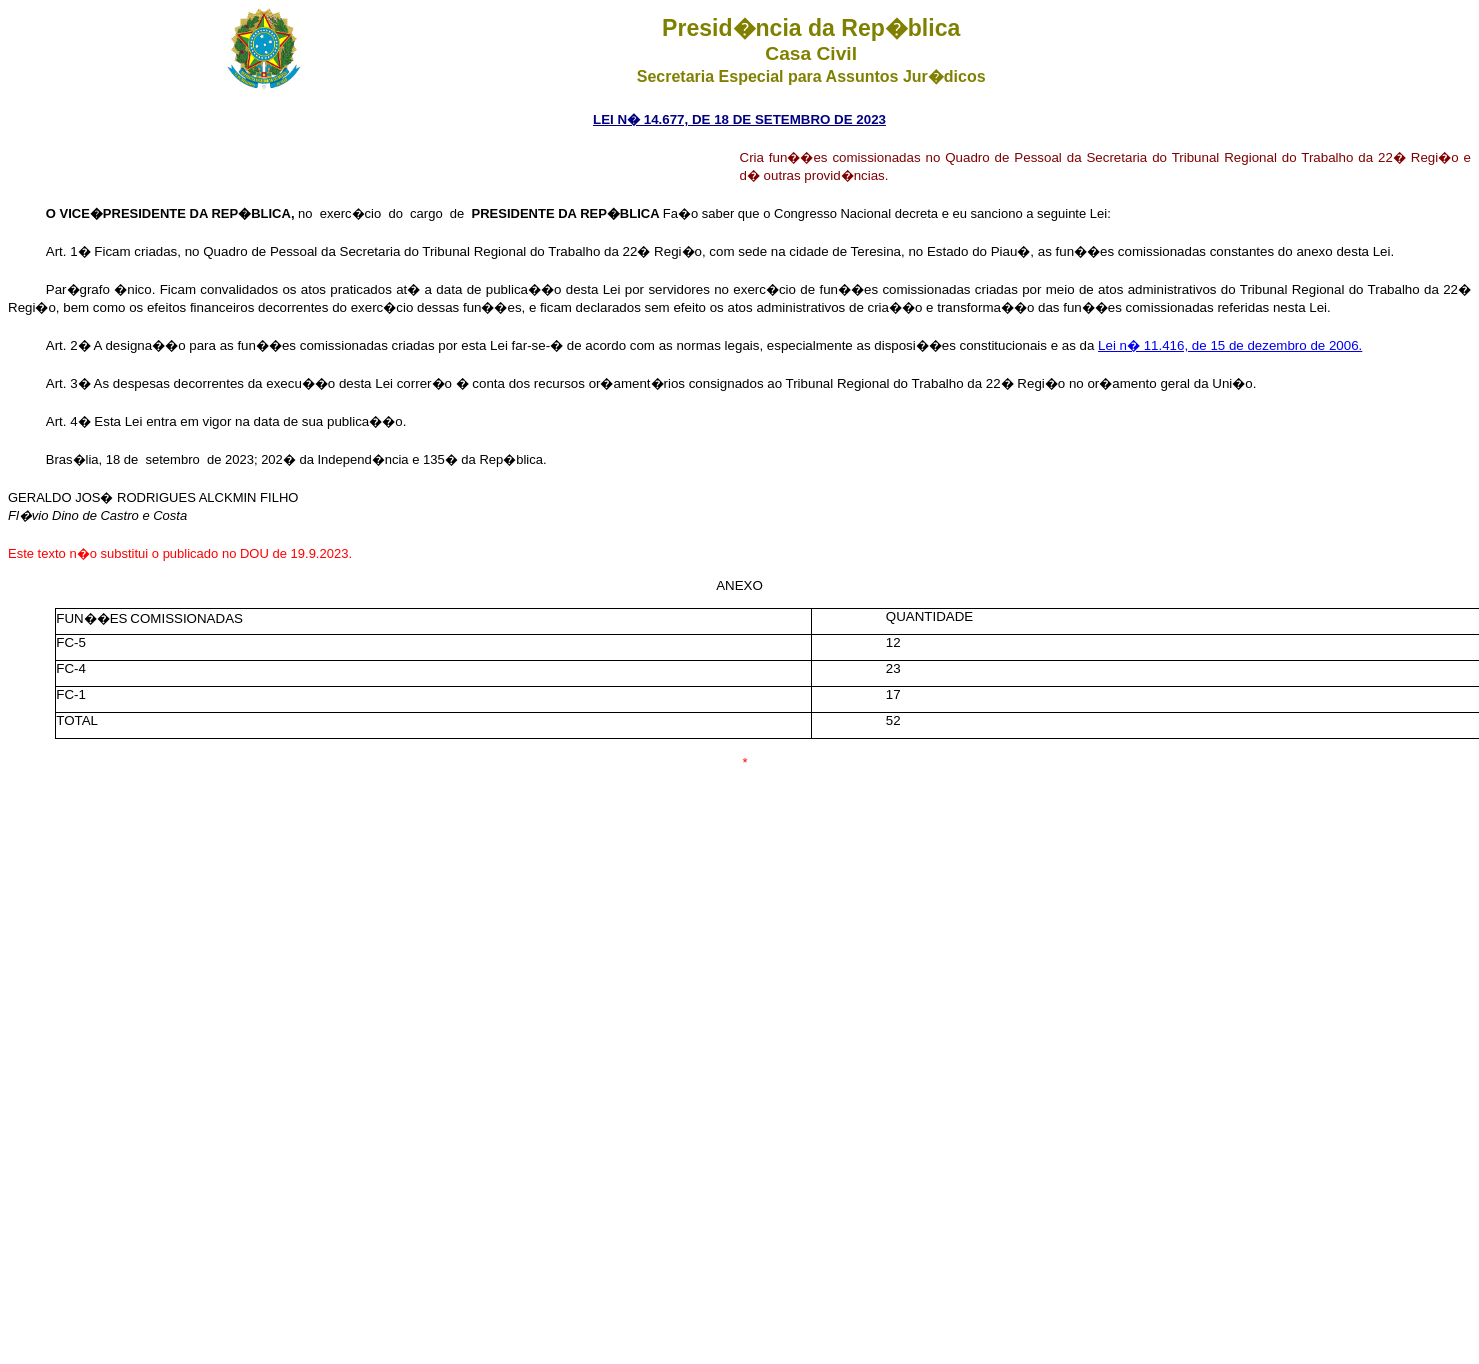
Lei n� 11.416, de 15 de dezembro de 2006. (1230, 345)
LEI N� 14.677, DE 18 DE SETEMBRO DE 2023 (739, 119)
